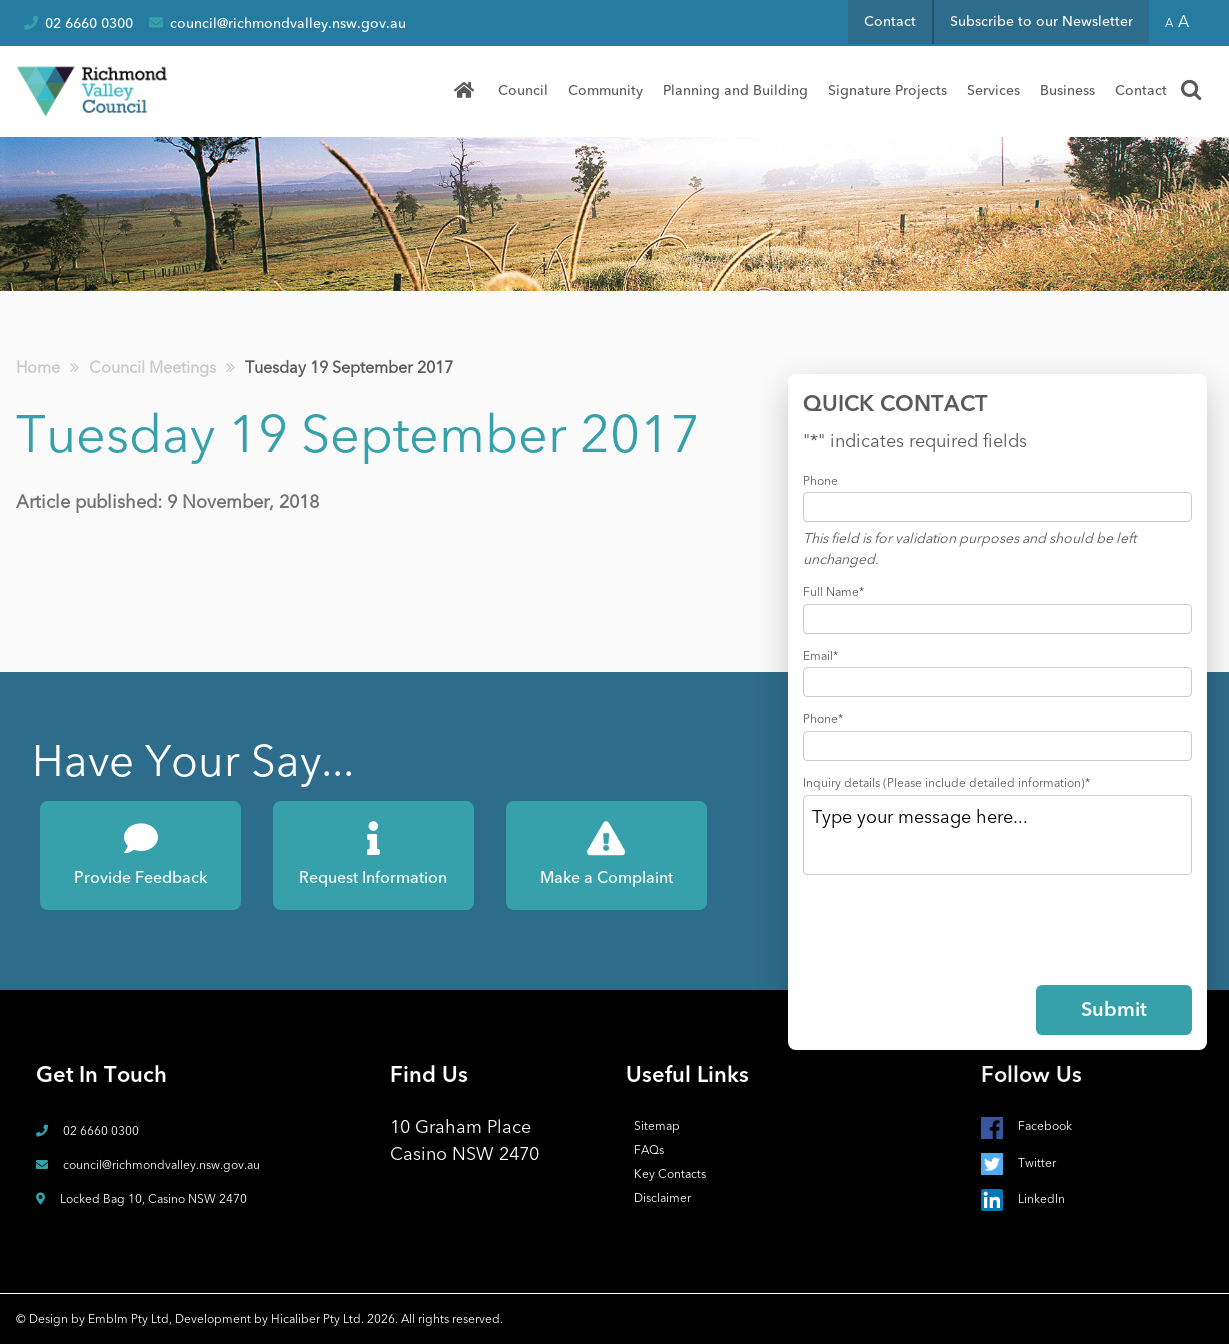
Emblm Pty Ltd (128, 1319)
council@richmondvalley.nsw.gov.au (277, 23)
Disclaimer (662, 1198)
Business (1067, 90)
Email (820, 656)
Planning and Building (735, 90)
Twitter (1018, 1163)
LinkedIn (1023, 1199)
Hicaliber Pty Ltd (316, 1319)
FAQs (649, 1150)
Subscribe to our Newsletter (1041, 21)
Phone (820, 481)
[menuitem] (471, 91)
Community (605, 90)
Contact (890, 21)
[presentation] (955, 926)
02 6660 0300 (78, 23)
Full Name (833, 592)
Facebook (1026, 1126)
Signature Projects (887, 90)
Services (993, 90)
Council (523, 90)
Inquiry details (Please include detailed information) (946, 783)
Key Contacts (670, 1174)
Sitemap (657, 1126)
